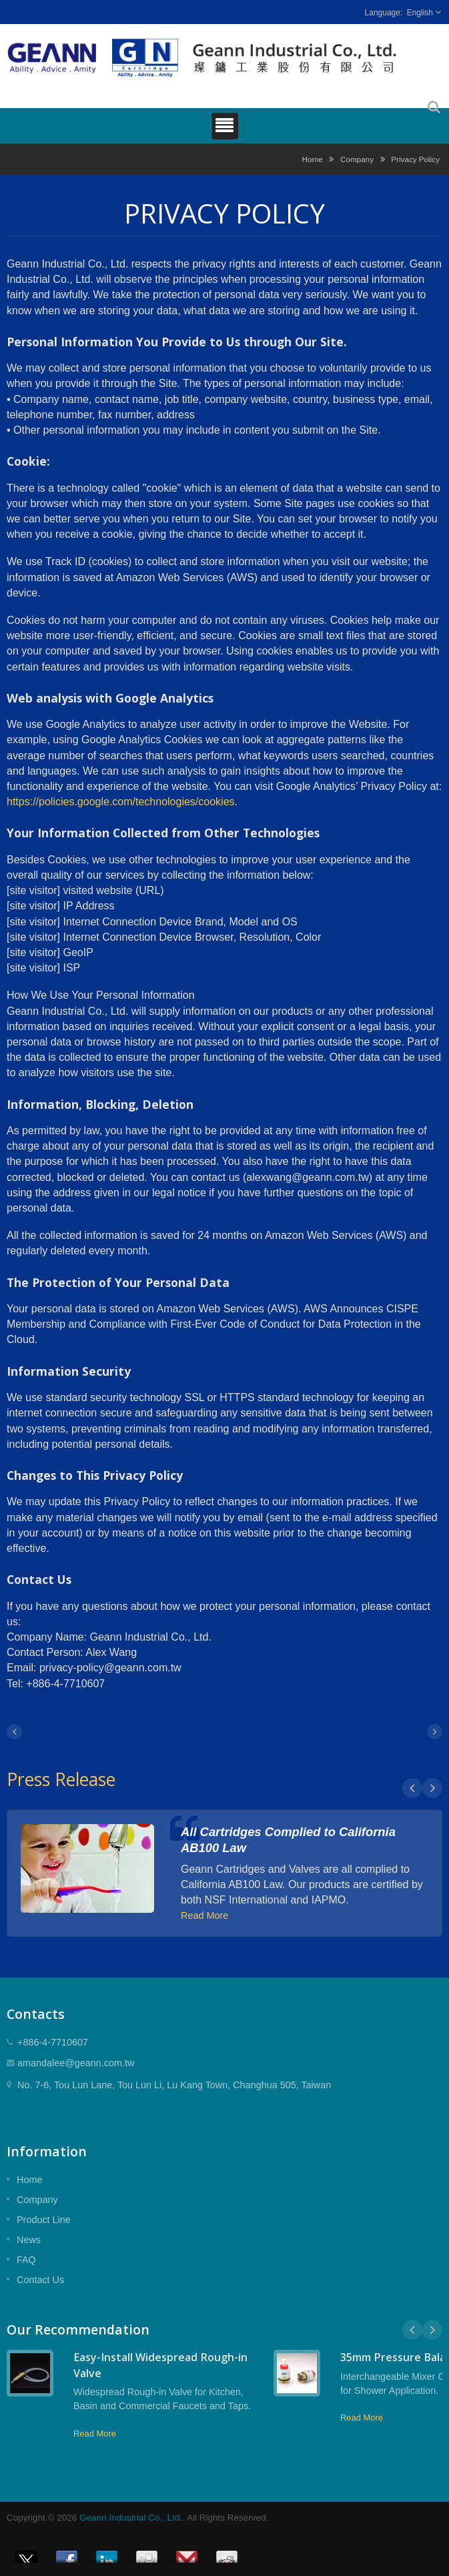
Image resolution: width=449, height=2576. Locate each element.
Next (432, 1788)
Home (312, 159)
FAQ (26, 2259)
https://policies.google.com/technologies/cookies (121, 801)
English (420, 12)
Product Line (44, 2219)
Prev (412, 1788)
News (29, 2239)
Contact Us (40, 2279)
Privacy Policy (415, 159)
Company (357, 159)
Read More (204, 1915)
